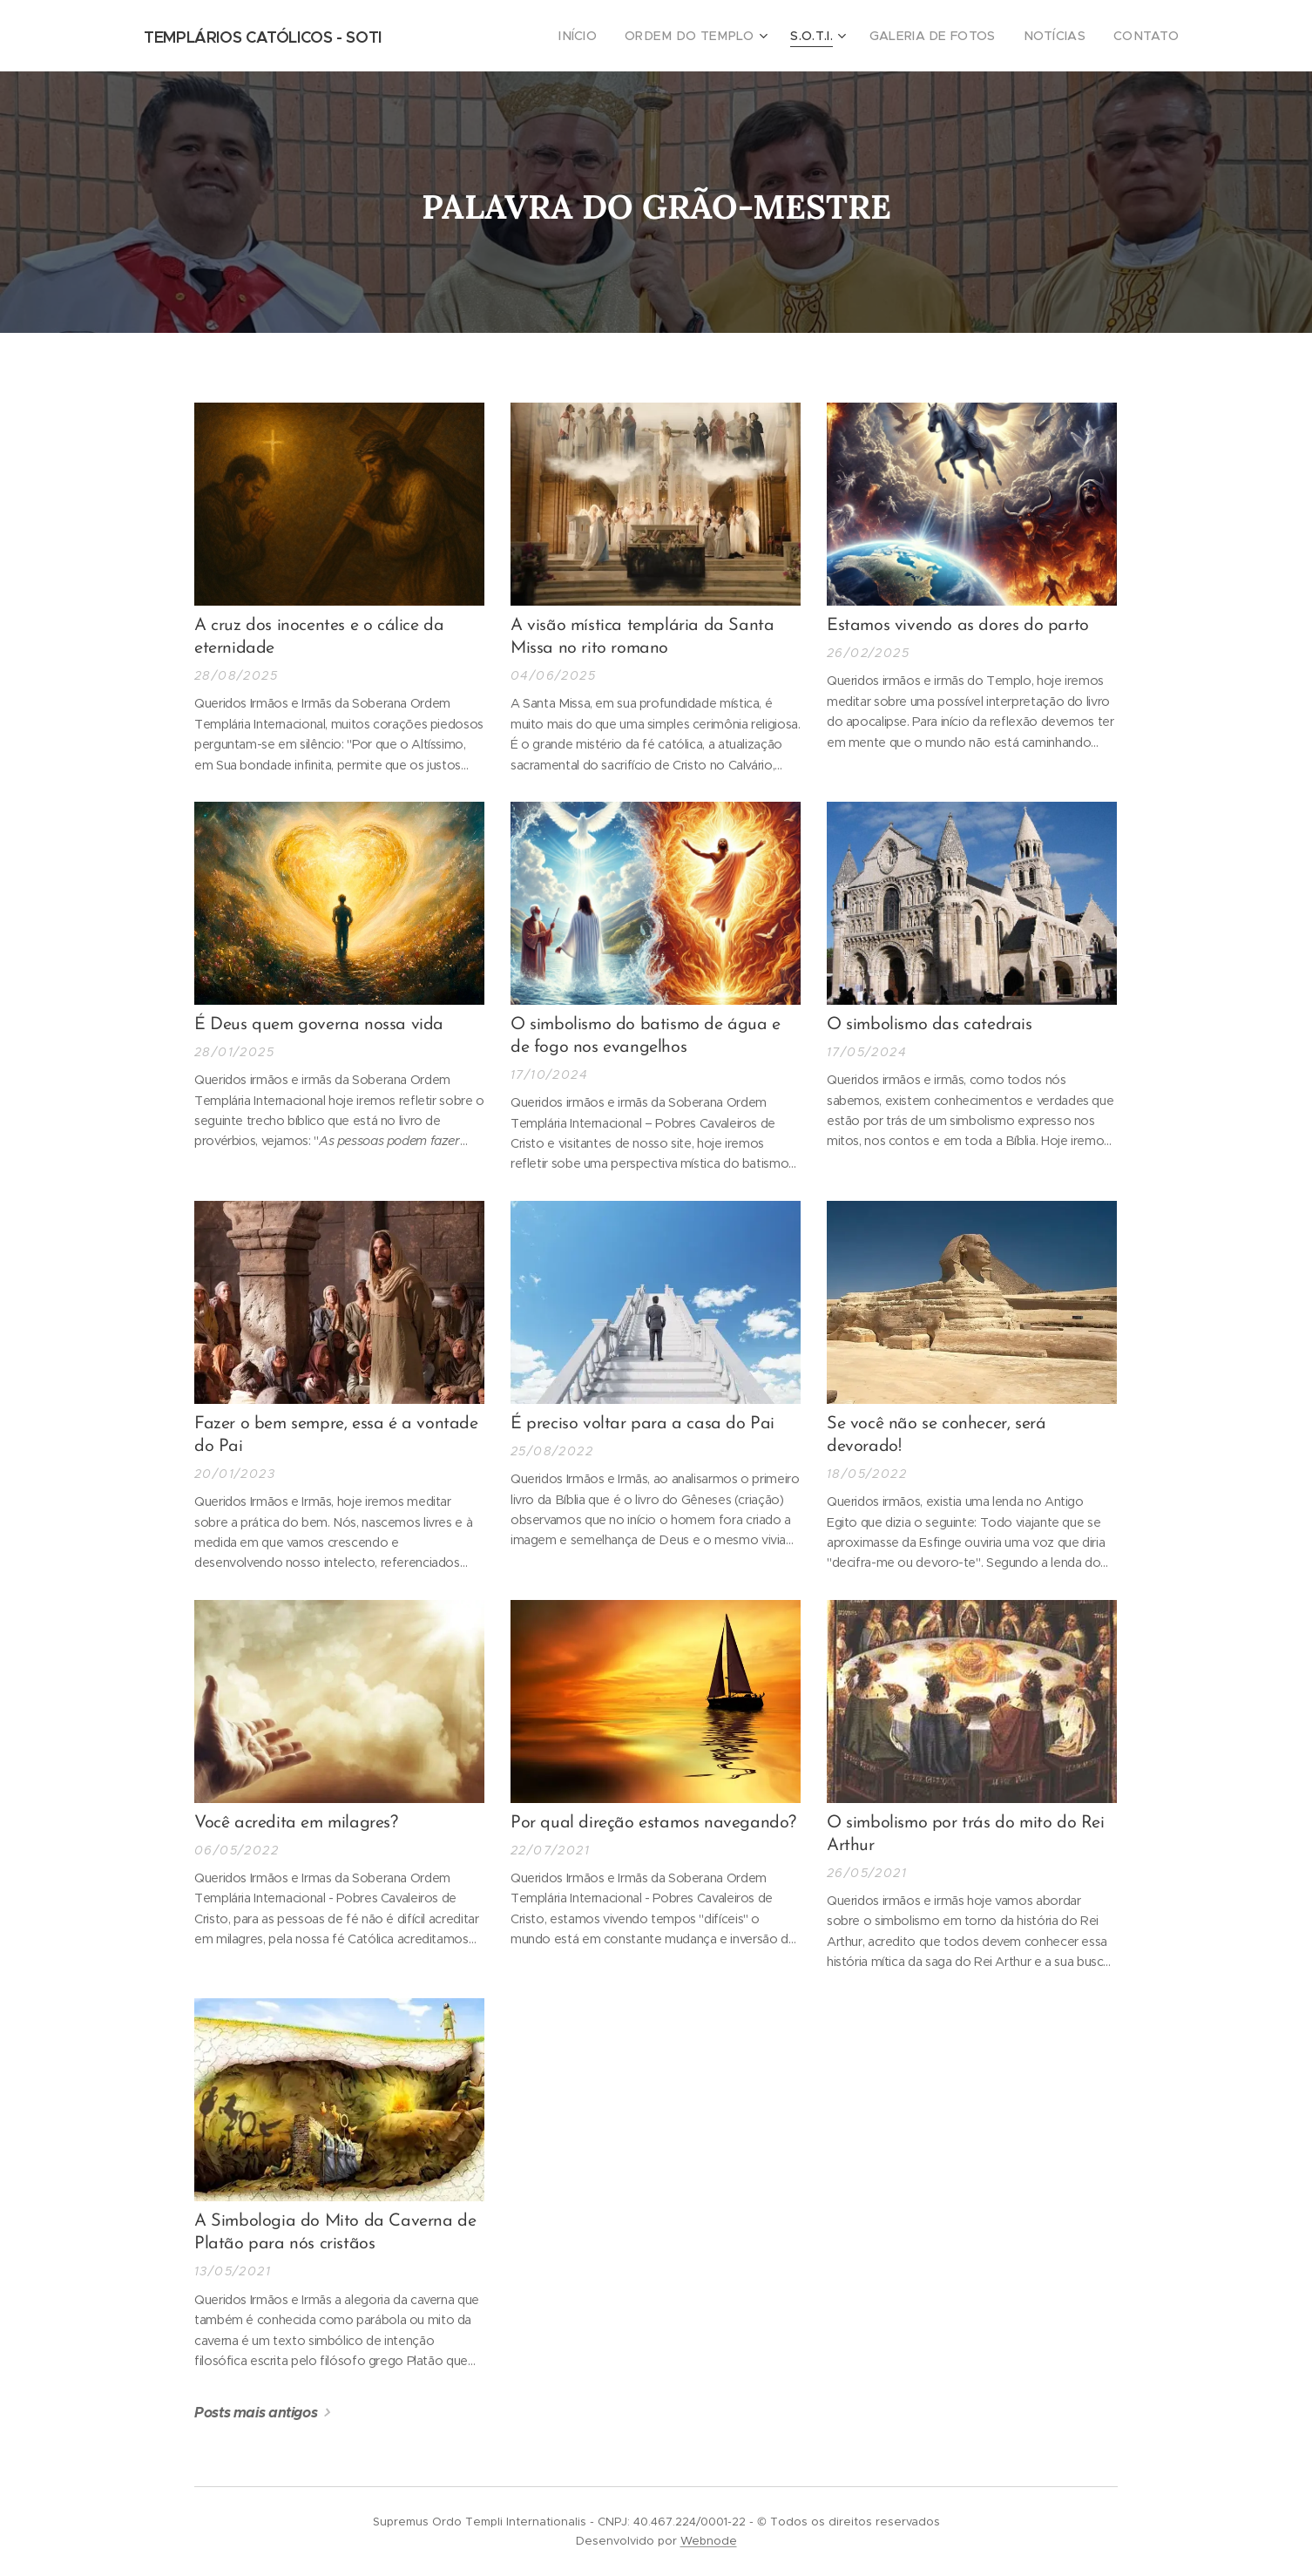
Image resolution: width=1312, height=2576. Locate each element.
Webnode (708, 2540)
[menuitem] (617, 36)
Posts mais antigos (255, 2412)
